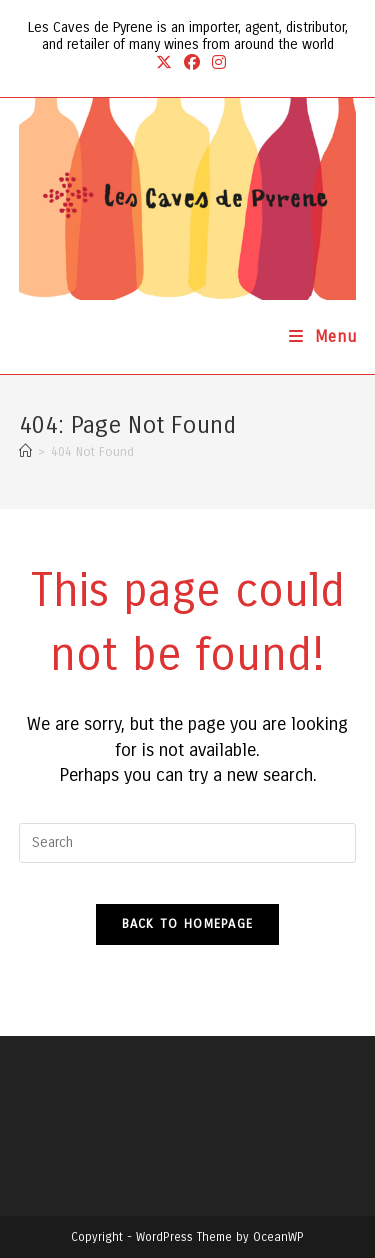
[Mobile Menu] (323, 336)
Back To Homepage (188, 924)
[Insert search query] (188, 843)
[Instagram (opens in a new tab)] (216, 63)
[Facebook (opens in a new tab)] (192, 63)
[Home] (25, 452)
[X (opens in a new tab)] (164, 63)
